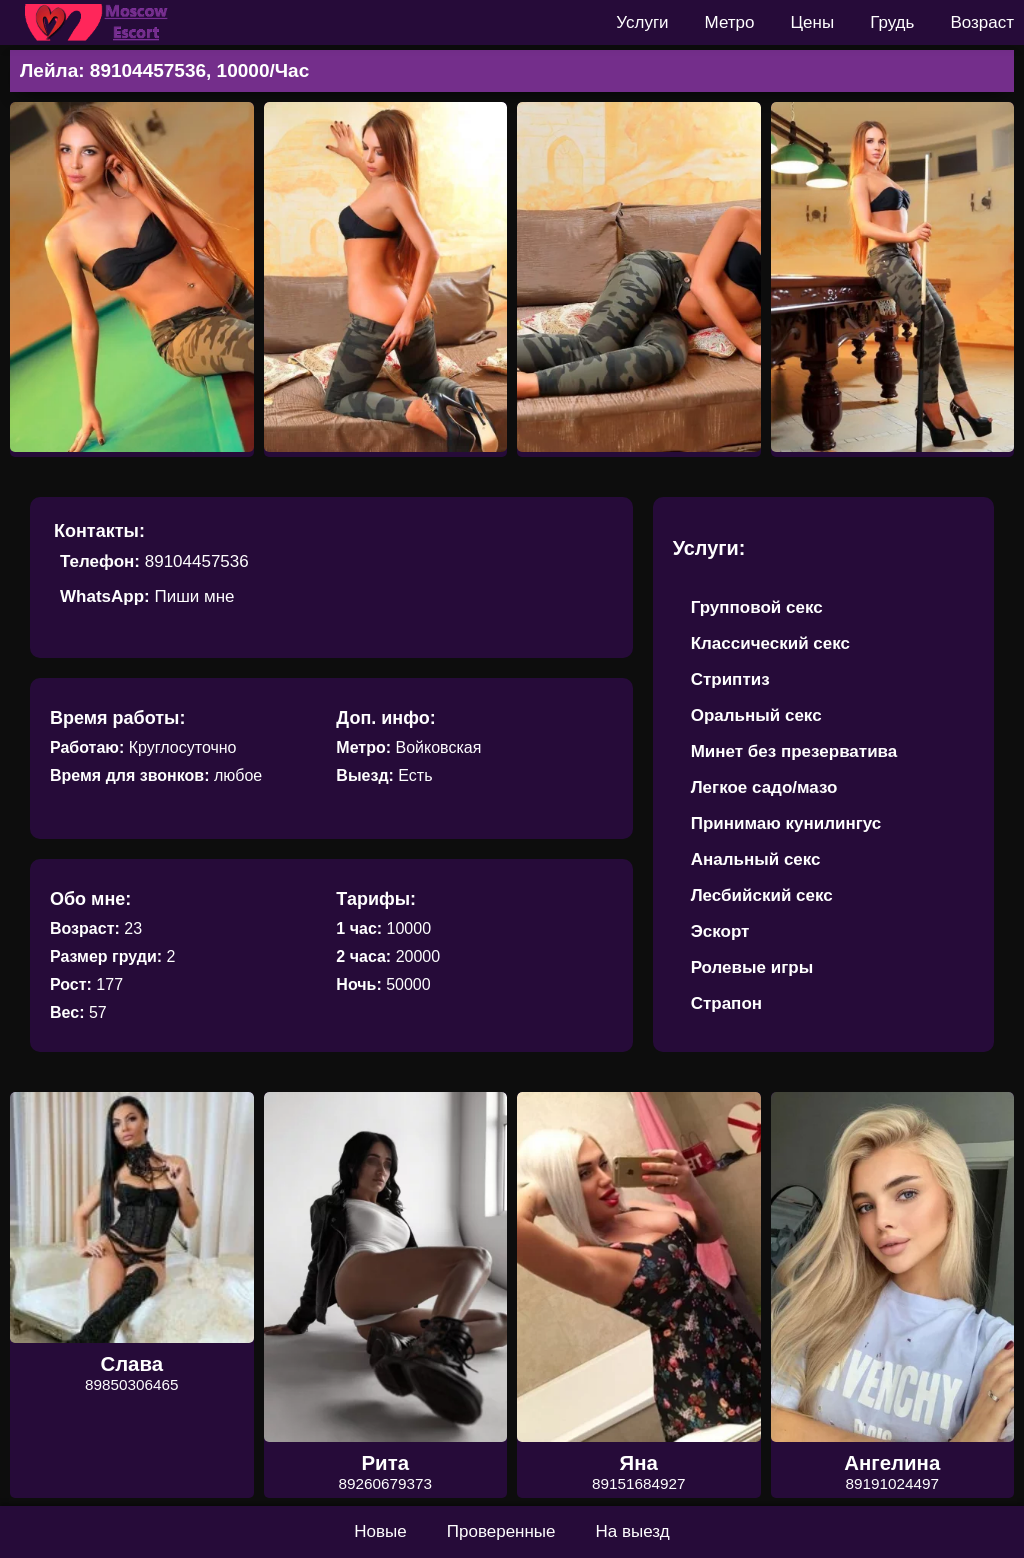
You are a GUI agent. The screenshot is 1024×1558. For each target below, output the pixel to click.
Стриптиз (730, 679)
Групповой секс (757, 607)
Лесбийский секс (762, 895)
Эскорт (720, 931)
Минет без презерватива (794, 751)
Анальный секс (756, 859)
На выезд (633, 1531)
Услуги (642, 22)
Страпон (726, 1003)
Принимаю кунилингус (786, 823)
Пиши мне (194, 596)
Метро (730, 22)
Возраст (982, 22)
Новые (380, 1531)
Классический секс (770, 643)
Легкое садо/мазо (764, 787)
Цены (813, 22)
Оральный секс (756, 715)
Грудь (892, 22)
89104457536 (197, 561)
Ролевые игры (752, 967)
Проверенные (501, 1531)
